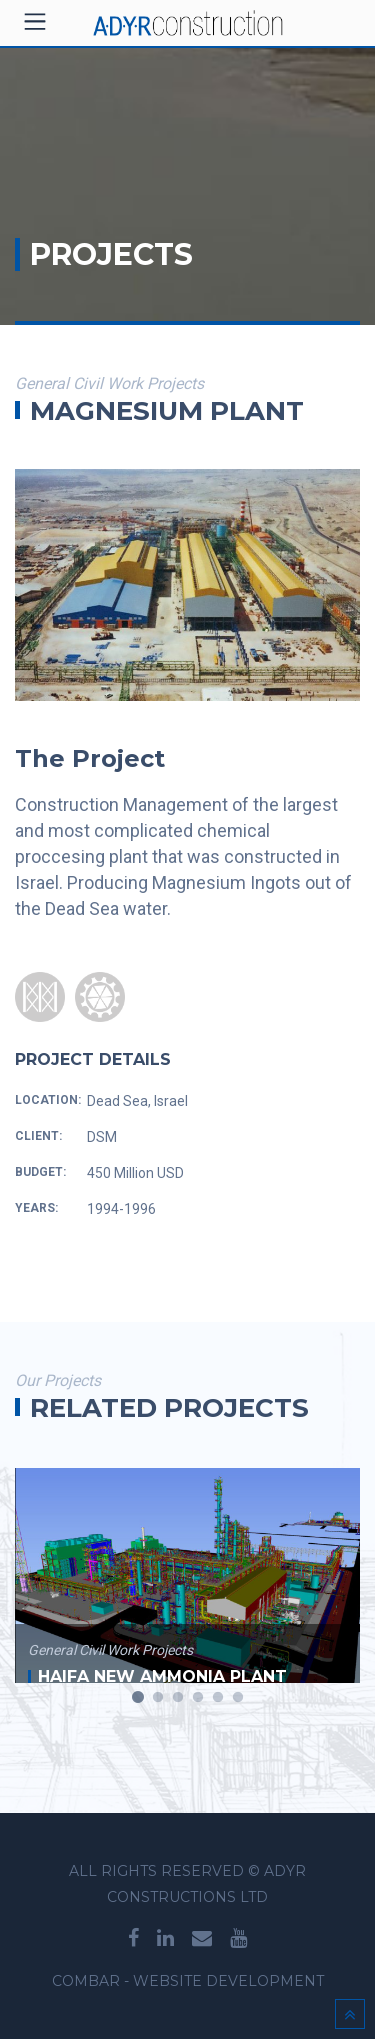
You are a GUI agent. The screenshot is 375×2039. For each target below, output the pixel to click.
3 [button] (178, 1698)
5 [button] (218, 1698)
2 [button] (158, 1698)
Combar (86, 1981)
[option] (187, 1563)
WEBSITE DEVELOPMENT (228, 1981)
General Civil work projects (110, 1650)
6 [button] (238, 1698)
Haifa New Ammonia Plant (162, 1676)
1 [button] (138, 1698)
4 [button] (198, 1698)
